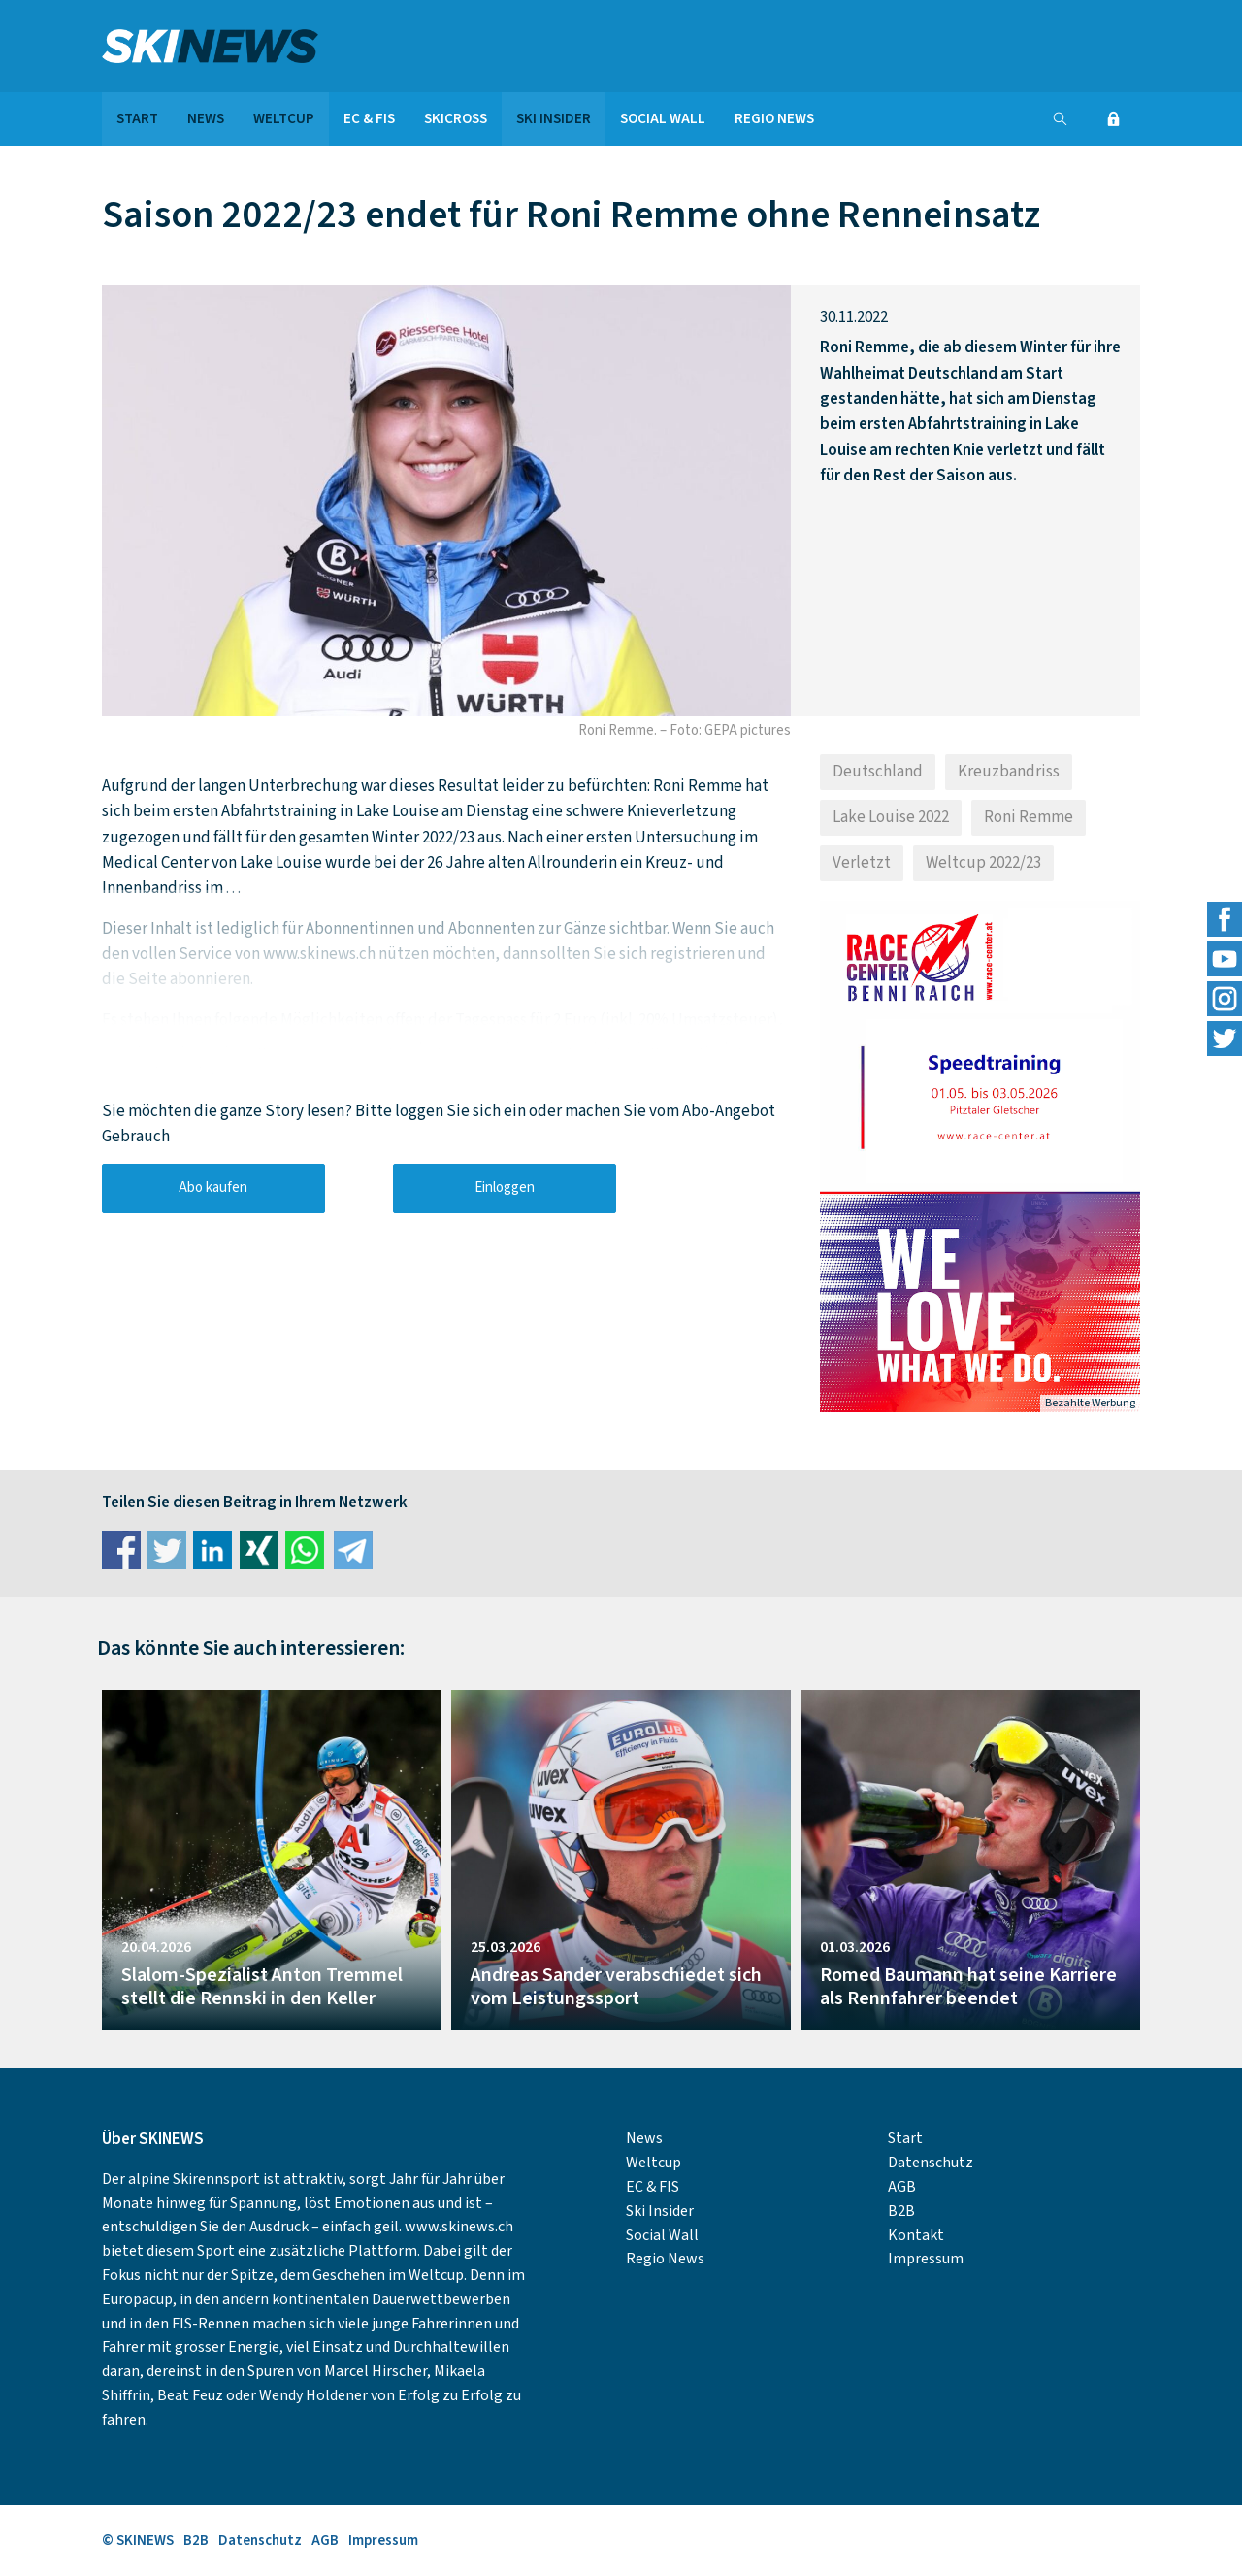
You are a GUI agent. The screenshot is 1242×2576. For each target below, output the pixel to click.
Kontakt (916, 2235)
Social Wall (662, 119)
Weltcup (283, 119)
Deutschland (878, 771)
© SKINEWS (138, 2540)
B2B (901, 2211)
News (205, 119)
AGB (902, 2186)
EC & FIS (369, 119)
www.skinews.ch (459, 2226)
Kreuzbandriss (1009, 771)
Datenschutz (930, 2162)
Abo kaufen (213, 1187)
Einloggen (504, 1187)
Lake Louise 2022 (891, 817)
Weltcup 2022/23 (983, 863)
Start (137, 119)
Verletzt (862, 863)
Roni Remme (1028, 817)
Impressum (926, 2258)
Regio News (774, 119)
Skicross (455, 119)
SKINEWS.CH (271, 46)
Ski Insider (553, 119)
